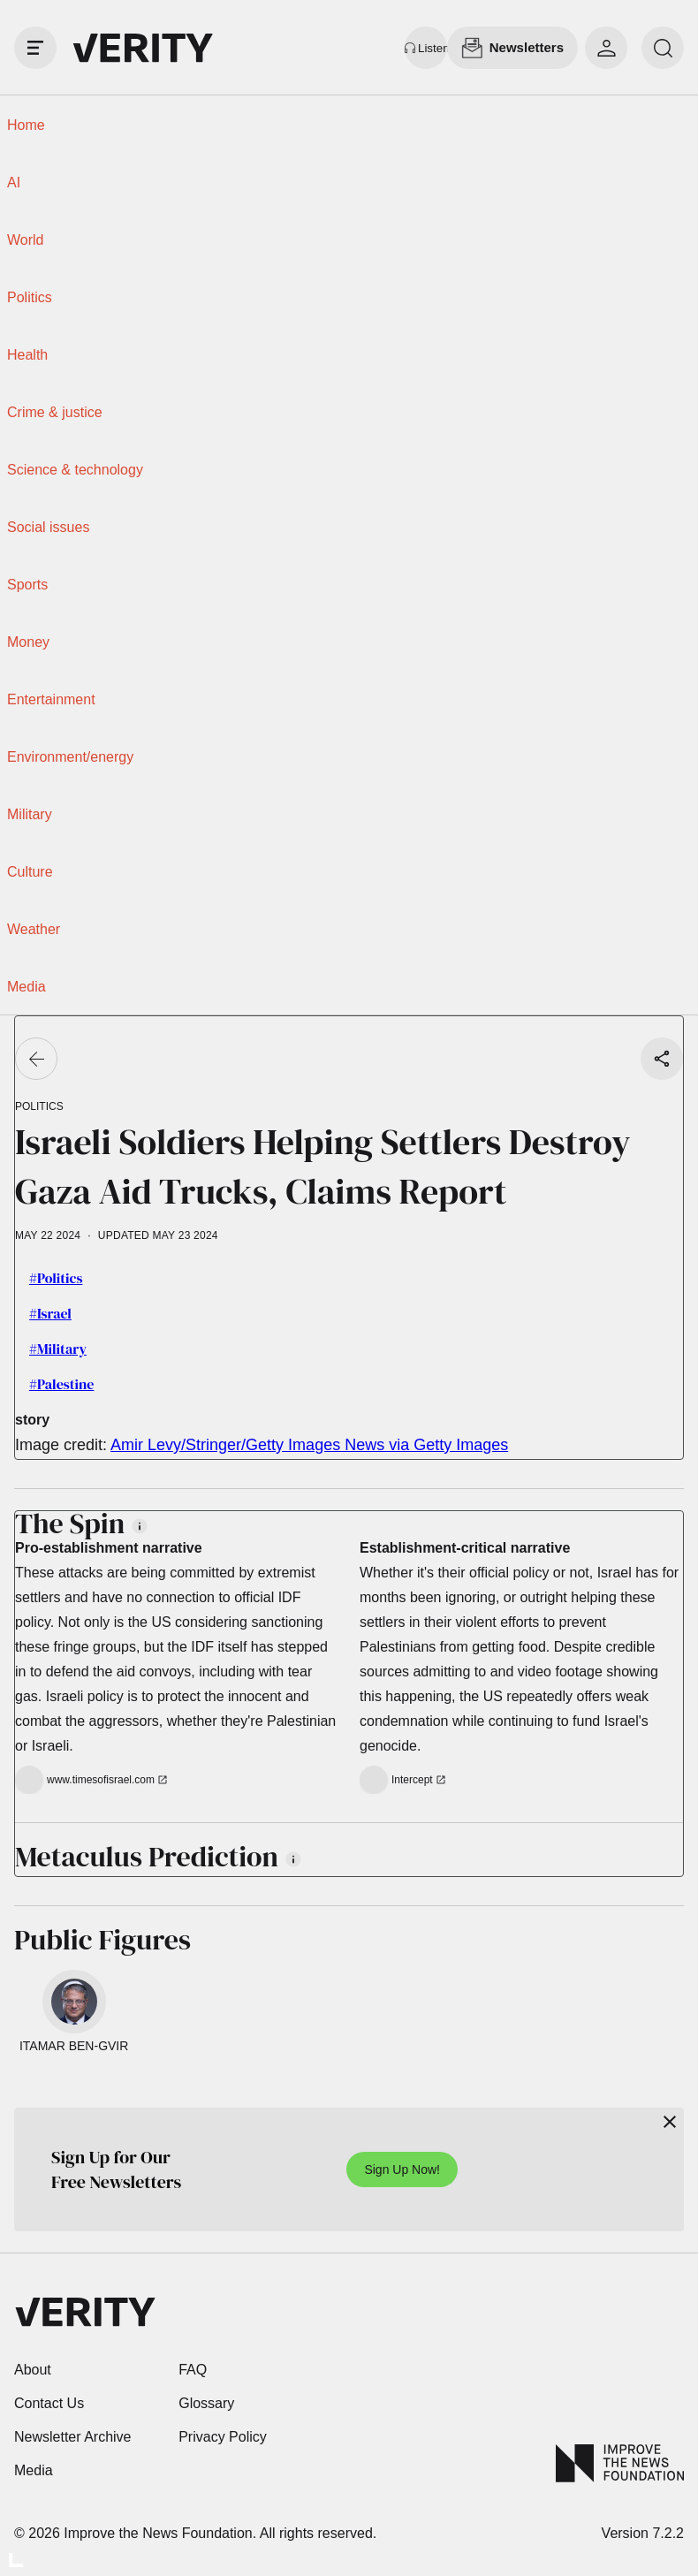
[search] (662, 48)
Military (29, 814)
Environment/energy (70, 756)
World (25, 239)
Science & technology (75, 469)
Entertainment (51, 699)
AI (13, 182)
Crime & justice (54, 412)
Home (26, 125)
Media (26, 986)
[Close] (670, 2122)
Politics (29, 297)
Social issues (48, 527)
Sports (27, 584)
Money (28, 642)
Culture (30, 871)
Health (27, 354)
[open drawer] (35, 48)
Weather (33, 929)
